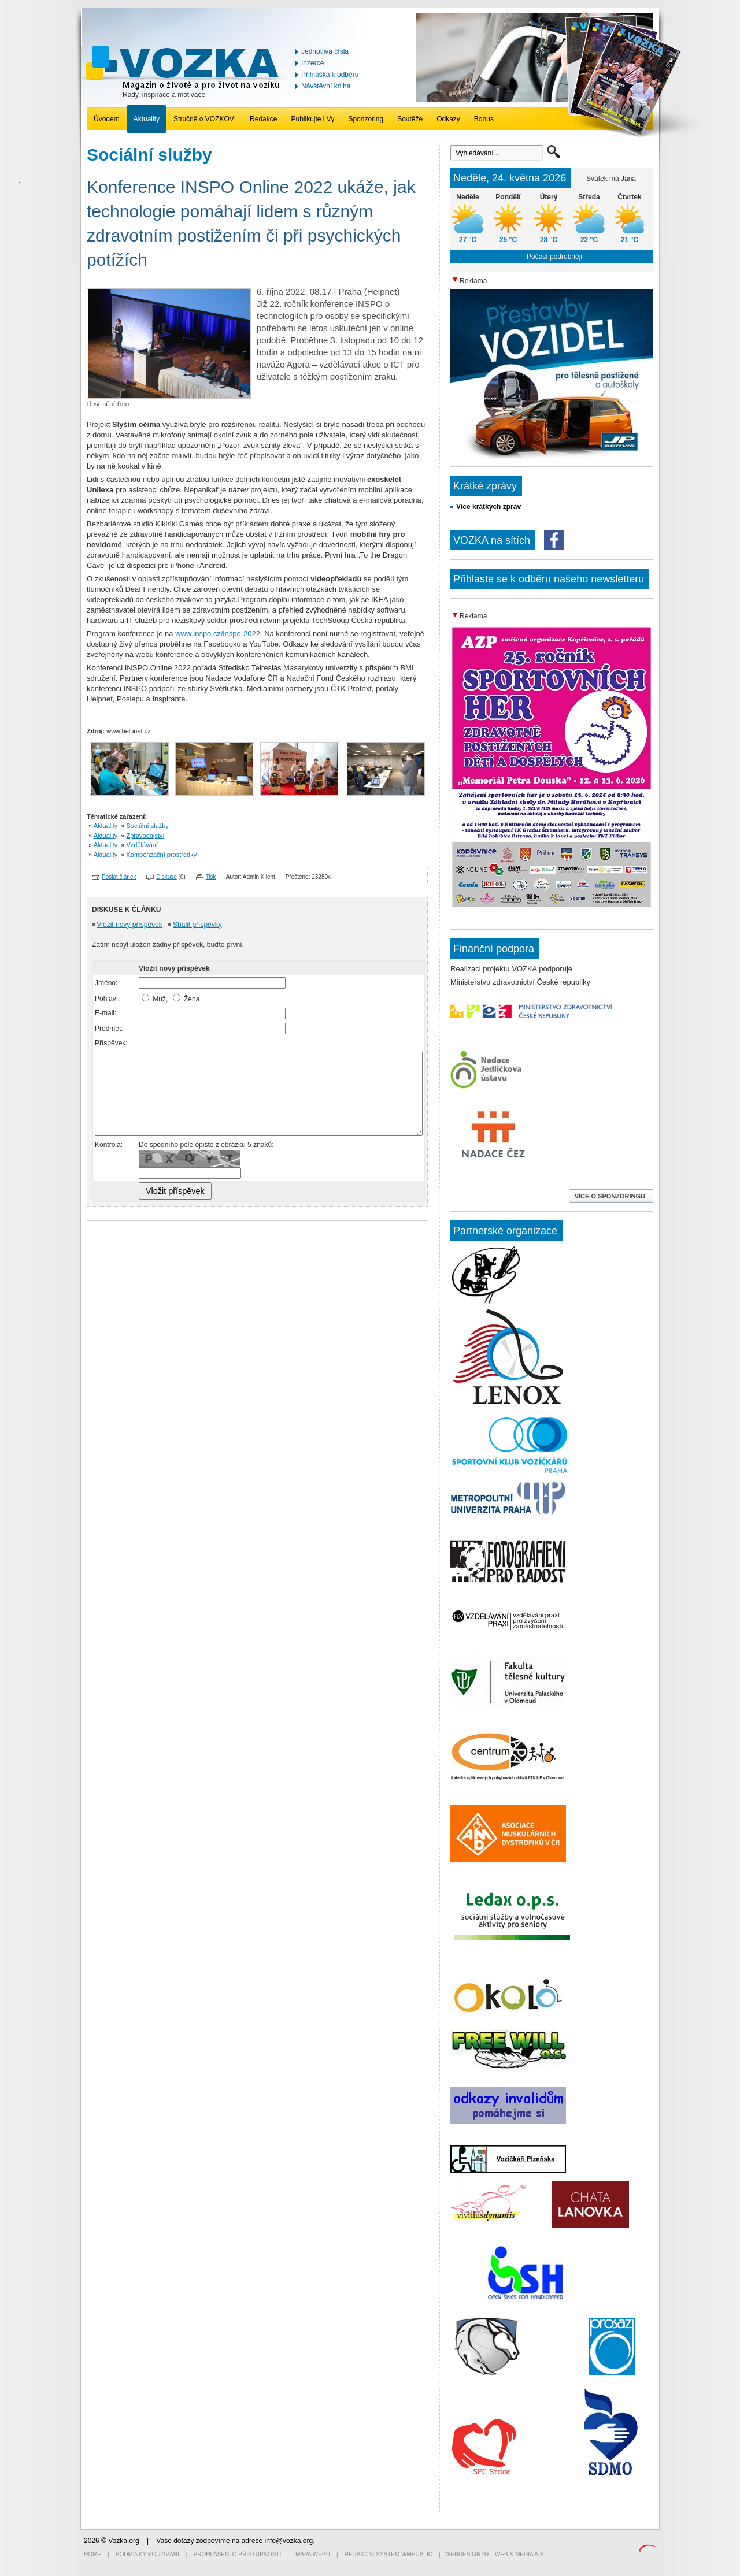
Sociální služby (148, 825)
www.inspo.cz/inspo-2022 (217, 633)
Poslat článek (119, 877)
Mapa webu (312, 2554)
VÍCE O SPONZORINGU (611, 1196)
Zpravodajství (146, 835)
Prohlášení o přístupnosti (238, 2554)
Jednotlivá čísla (325, 51)
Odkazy (448, 119)
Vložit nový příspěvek (129, 924)
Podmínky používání (147, 2554)
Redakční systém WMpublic (388, 2554)
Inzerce (312, 63)
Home (92, 2554)
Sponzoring (365, 119)
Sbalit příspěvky (197, 924)
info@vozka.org (289, 2541)
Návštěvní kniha (325, 86)
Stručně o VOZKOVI (204, 119)
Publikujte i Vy (312, 119)
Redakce (263, 119)
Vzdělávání (142, 844)
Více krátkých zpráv (488, 507)
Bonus (484, 119)
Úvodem (107, 119)
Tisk (211, 877)
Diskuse (166, 877)
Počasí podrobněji (554, 257)
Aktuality (147, 119)
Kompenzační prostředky (162, 854)
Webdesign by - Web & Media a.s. (495, 2554)
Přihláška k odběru (329, 74)
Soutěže (410, 119)
